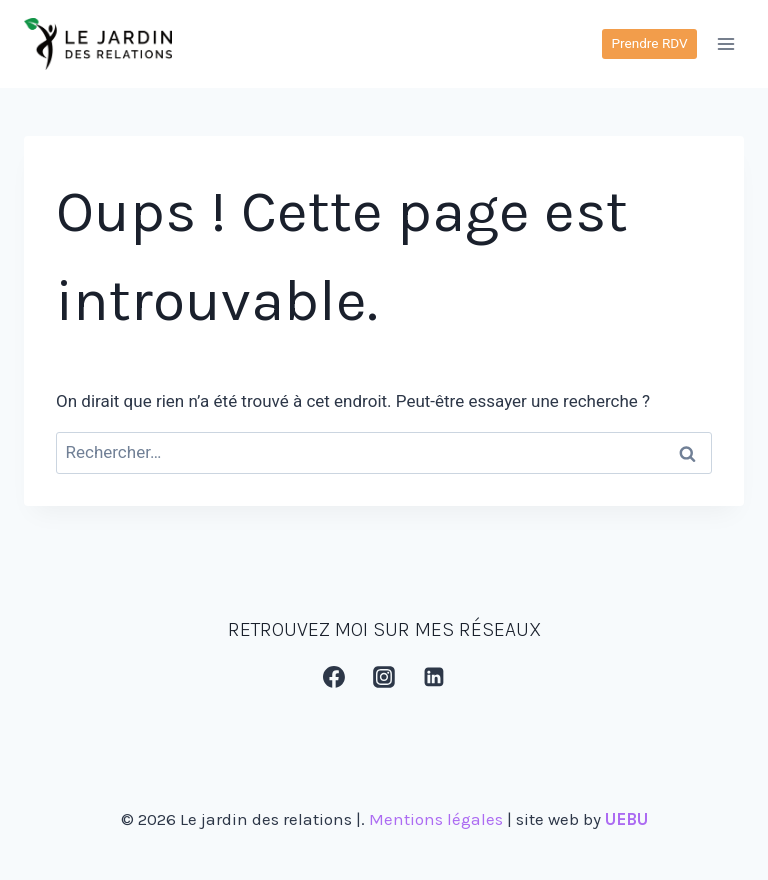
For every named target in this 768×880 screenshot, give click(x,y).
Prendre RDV (649, 43)
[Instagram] (384, 677)
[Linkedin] (435, 677)
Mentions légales (436, 819)
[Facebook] (334, 677)
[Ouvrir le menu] (725, 43)
